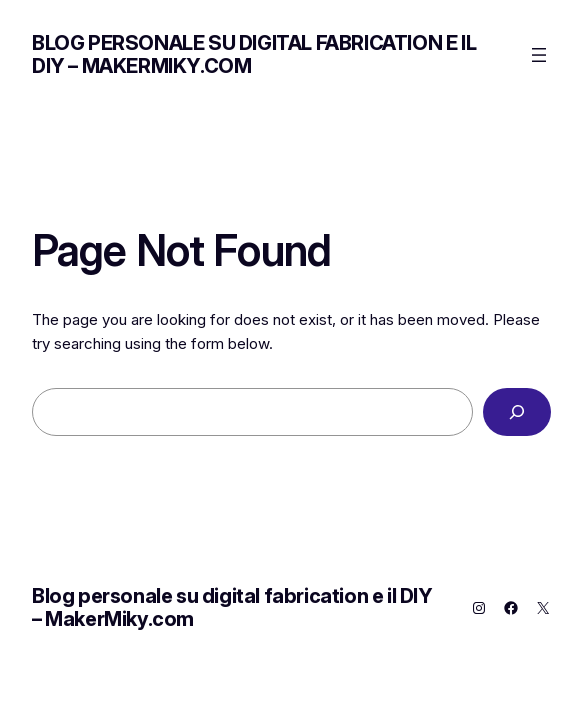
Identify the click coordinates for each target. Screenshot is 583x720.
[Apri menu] (539, 55)
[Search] (517, 412)
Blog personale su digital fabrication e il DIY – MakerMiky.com (254, 54)
